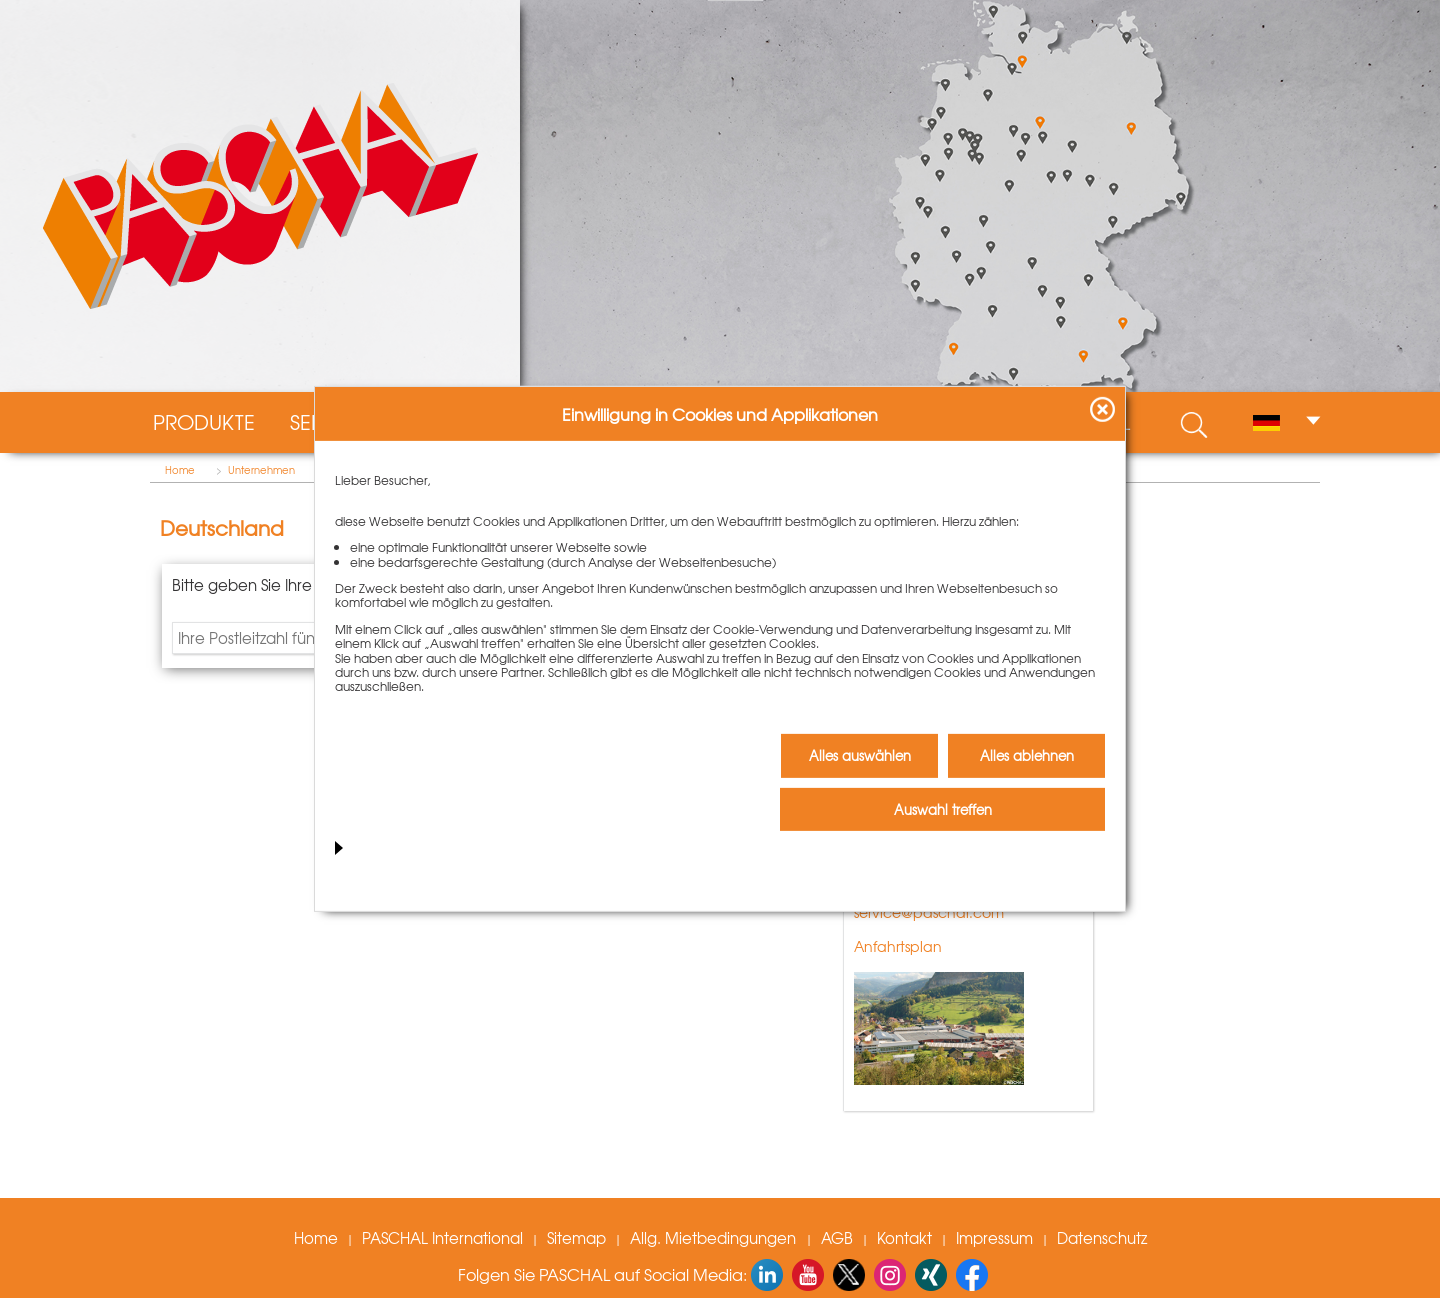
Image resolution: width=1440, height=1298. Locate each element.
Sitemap (576, 1238)
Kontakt (904, 1238)
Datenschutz (1102, 1238)
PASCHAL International (442, 1238)
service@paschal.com (929, 912)
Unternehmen (261, 470)
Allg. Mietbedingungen (715, 1238)
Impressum (994, 1238)
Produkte (204, 422)
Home (180, 470)
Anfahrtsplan (898, 946)
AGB (837, 1238)
